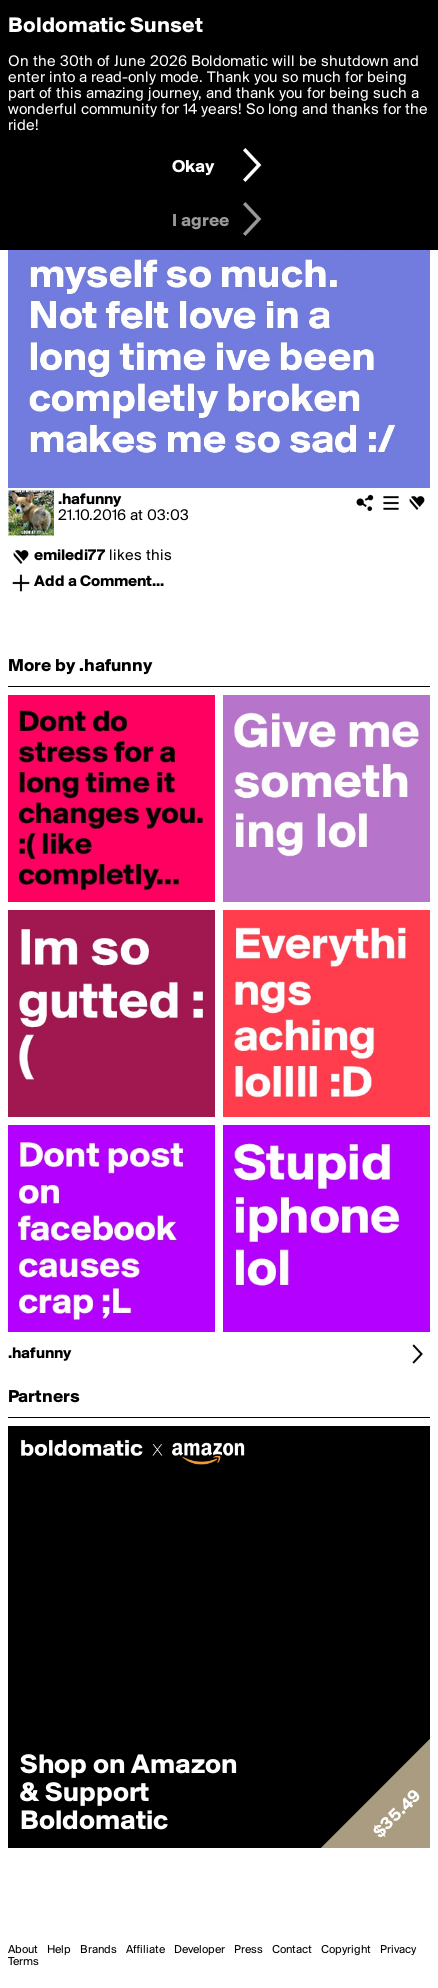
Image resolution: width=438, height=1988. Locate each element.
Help (59, 1950)
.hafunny (89, 500)
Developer (199, 1950)
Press (248, 1950)
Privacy (398, 1950)
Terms (23, 1962)
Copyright (346, 1950)
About (23, 1950)
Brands (98, 1950)
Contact (292, 1950)
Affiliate (145, 1950)
